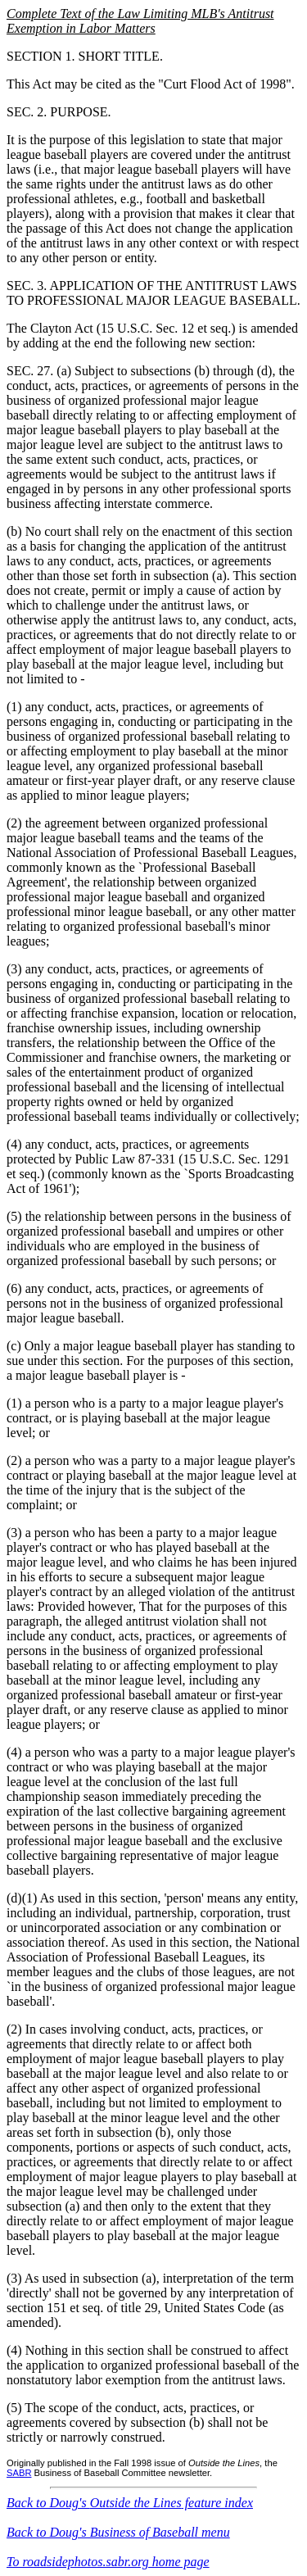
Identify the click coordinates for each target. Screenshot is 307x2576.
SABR (19, 2473)
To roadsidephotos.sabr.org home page (108, 2562)
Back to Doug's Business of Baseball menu (118, 2532)
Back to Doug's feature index (130, 2503)
